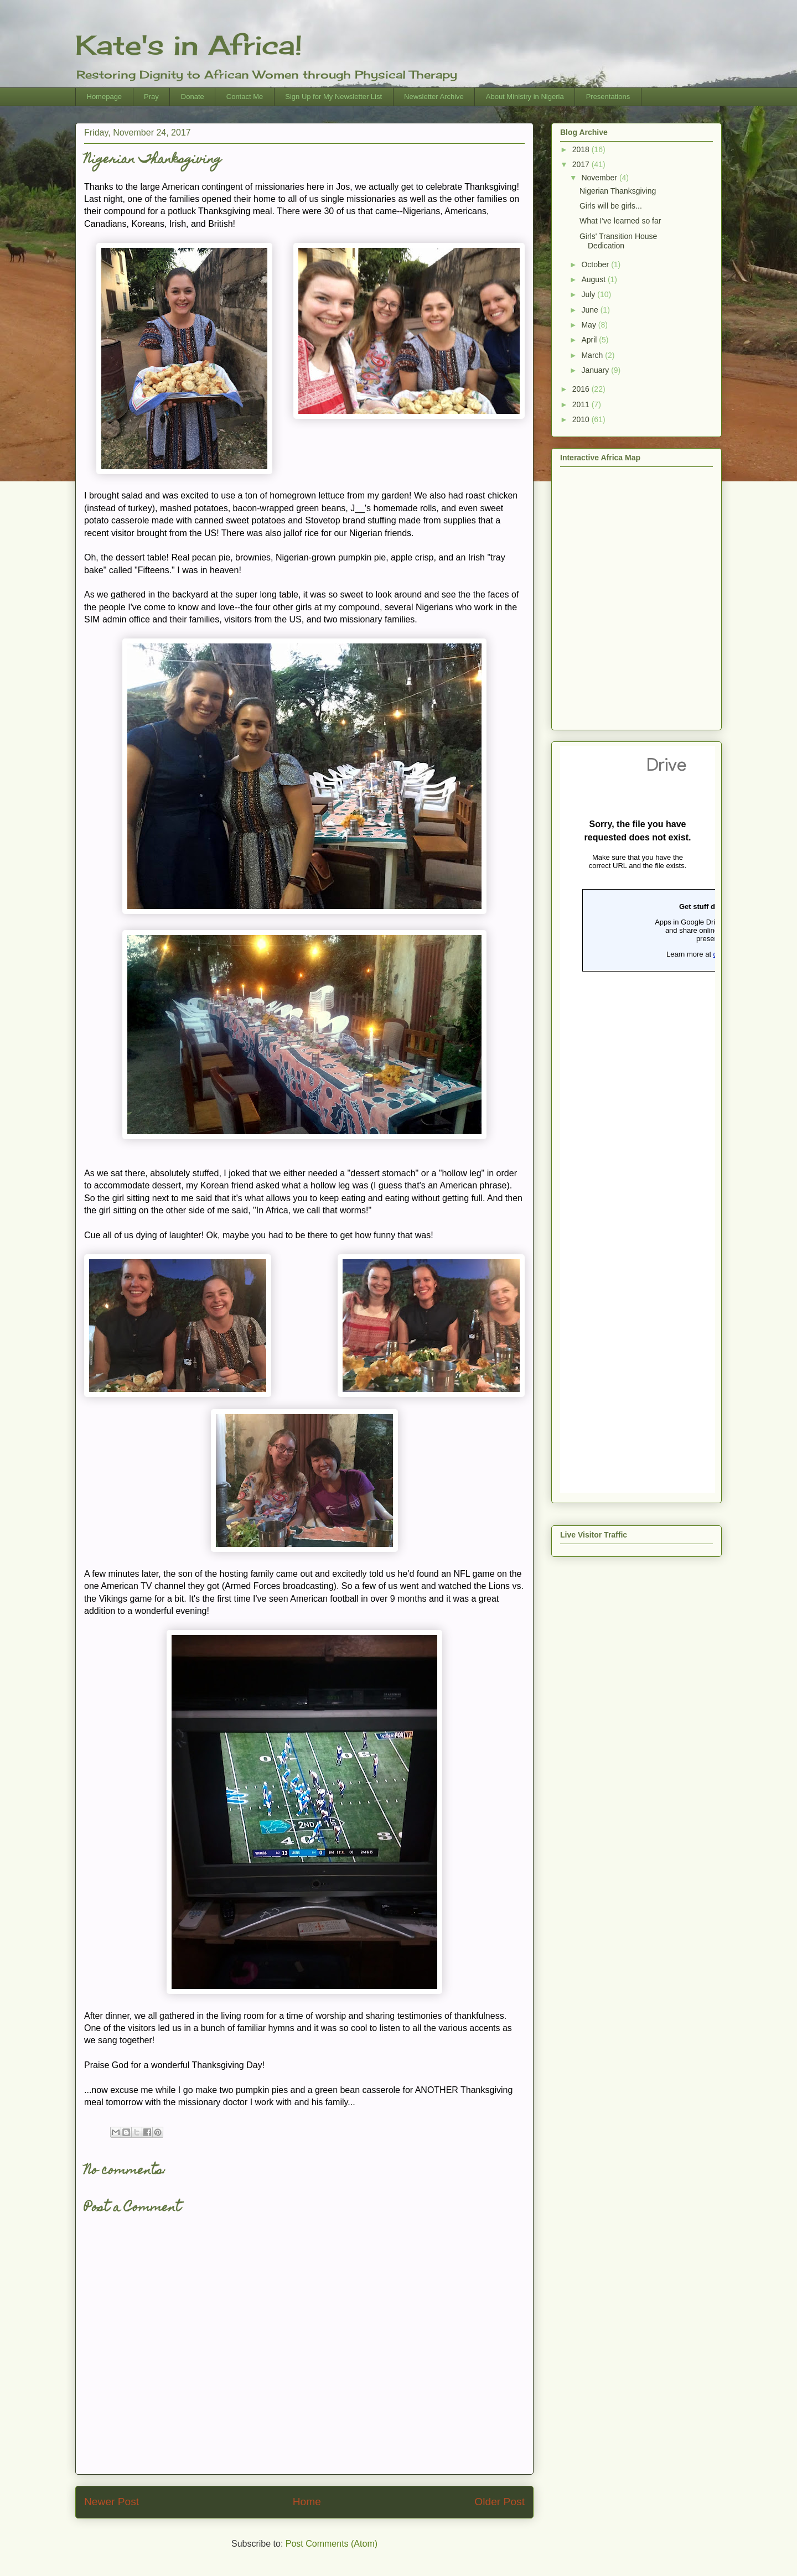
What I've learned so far (620, 220)
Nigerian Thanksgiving (617, 190)
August (594, 279)
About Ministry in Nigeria (525, 96)
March (593, 355)
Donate (192, 96)
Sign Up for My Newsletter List (333, 96)
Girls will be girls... (610, 205)
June (590, 309)
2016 (582, 389)
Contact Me (244, 96)
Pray (151, 96)
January (596, 370)
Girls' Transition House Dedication (618, 241)
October (596, 264)
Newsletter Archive (434, 96)
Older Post (499, 2501)
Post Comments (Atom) (331, 2543)
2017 (582, 164)
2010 (582, 419)
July (589, 294)
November (600, 177)
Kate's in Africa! (188, 45)
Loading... (637, 1119)
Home (307, 2501)
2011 (582, 404)
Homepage (104, 96)
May (589, 324)
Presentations (608, 96)
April (590, 339)
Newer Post (111, 2501)
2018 (582, 149)
